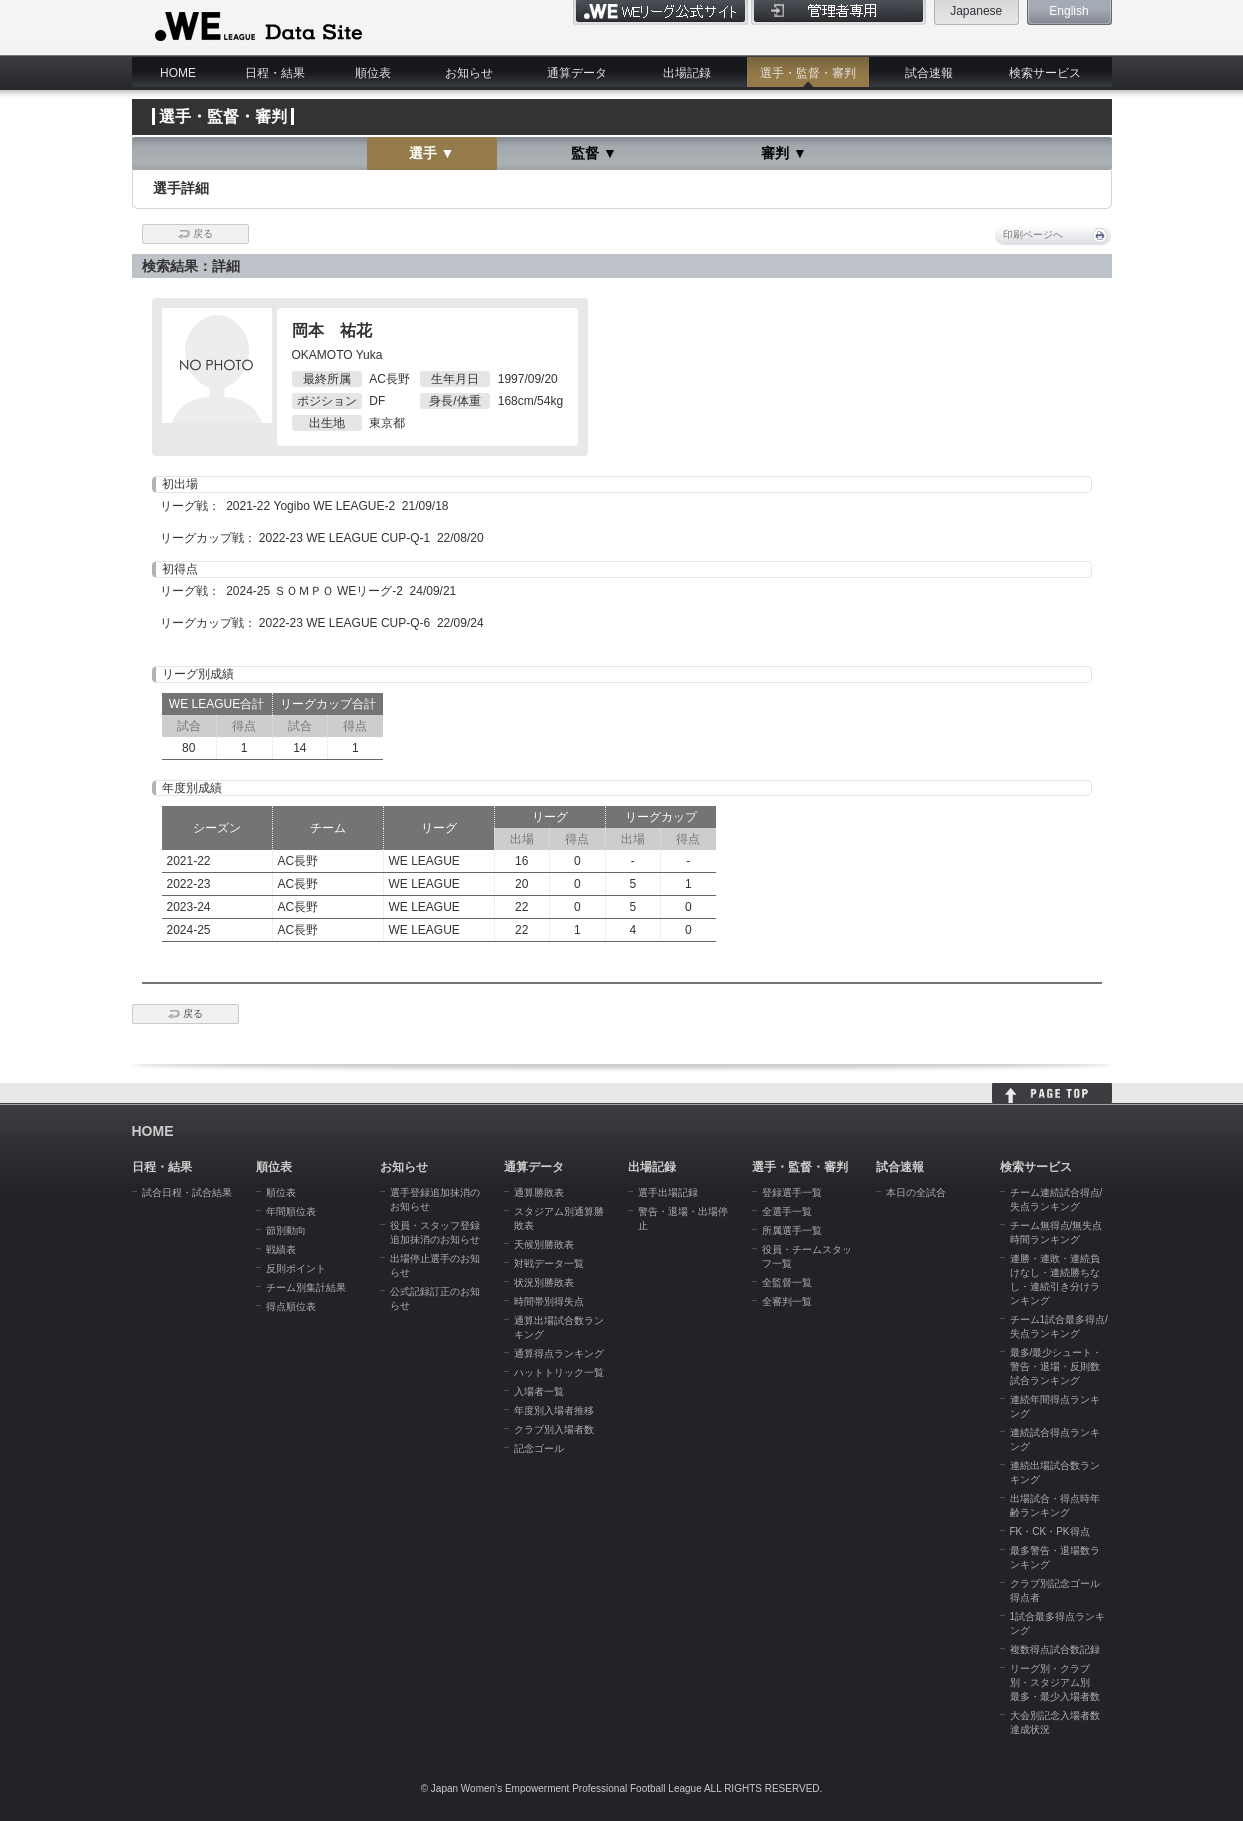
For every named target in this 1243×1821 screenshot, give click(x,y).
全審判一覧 (787, 1301)
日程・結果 (275, 73)
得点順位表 (291, 1306)
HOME (178, 73)
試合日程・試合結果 (187, 1192)
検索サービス (1045, 73)
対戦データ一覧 (549, 1263)
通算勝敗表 (539, 1192)
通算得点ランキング (559, 1353)
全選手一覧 (787, 1211)
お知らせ (469, 73)
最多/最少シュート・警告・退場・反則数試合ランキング (1056, 1366)
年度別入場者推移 (554, 1410)
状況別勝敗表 (544, 1282)
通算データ (577, 73)
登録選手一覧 (792, 1192)
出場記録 (687, 73)
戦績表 (281, 1249)
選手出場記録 (668, 1192)
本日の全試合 (916, 1192)
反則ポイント (296, 1268)
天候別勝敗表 (544, 1244)
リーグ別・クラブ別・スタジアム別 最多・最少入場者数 (1055, 1682)
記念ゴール (539, 1448)
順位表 (373, 73)
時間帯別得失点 (549, 1301)
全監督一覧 (787, 1282)
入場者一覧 (539, 1391)
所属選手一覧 (792, 1230)
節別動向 (286, 1230)
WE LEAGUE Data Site (256, 27)
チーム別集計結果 (306, 1287)
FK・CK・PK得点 (1050, 1531)
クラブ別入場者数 (554, 1429)
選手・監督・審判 (808, 73)
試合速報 (929, 73)
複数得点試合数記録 (1055, 1649)
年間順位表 (291, 1211)
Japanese (976, 11)
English (1068, 11)
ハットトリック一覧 (559, 1372)
